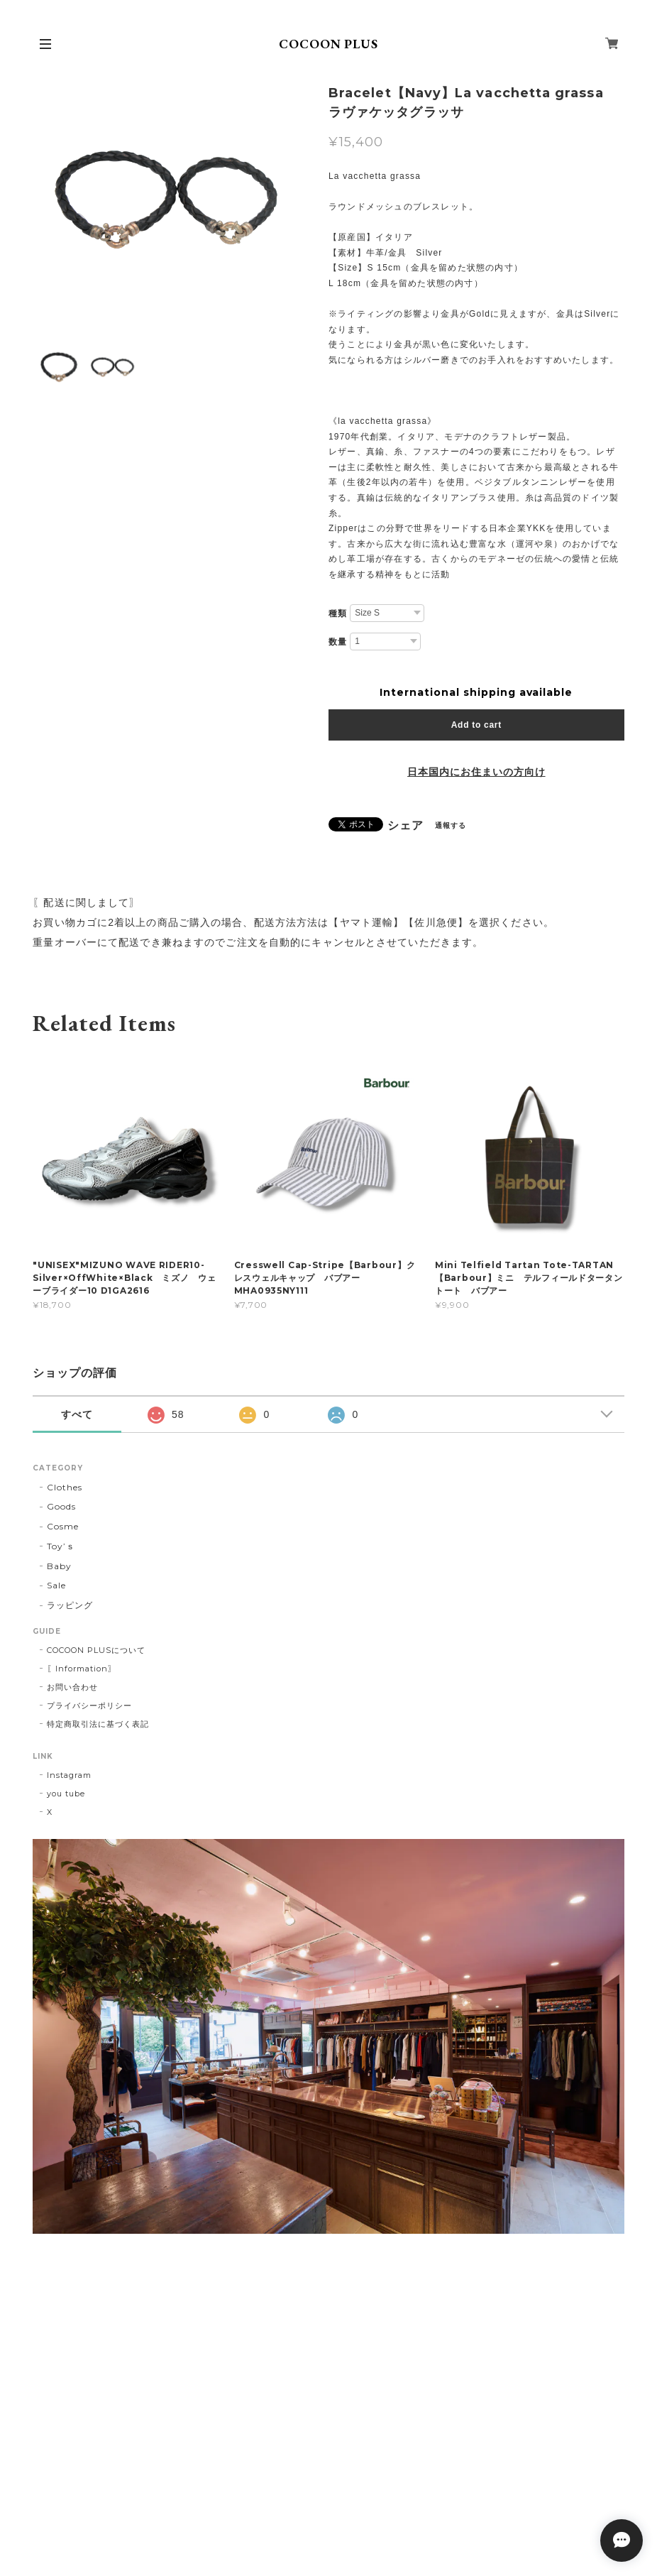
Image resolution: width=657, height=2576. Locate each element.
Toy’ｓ (61, 1546)
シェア (405, 825)
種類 (337, 613)
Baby (59, 1566)
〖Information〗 (81, 1669)
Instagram (69, 1775)
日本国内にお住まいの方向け (476, 771)
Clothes (64, 1487)
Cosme (63, 1526)
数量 (337, 642)
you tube (66, 1794)
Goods (61, 1506)
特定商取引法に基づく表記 (98, 1724)
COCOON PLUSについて (96, 1650)
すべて (77, 1414)
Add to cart (476, 725)
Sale (56, 1585)
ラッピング (70, 1605)
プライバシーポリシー (89, 1705)
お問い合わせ (72, 1687)
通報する (450, 825)
